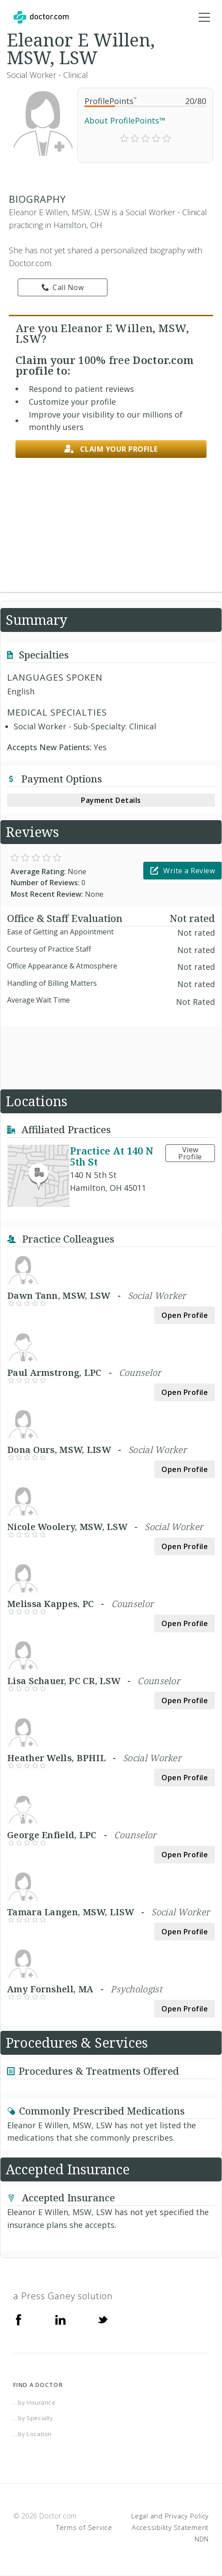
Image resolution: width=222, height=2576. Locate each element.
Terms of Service (84, 2527)
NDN (202, 2538)
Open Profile (184, 1315)
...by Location (32, 2434)
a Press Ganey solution (63, 2296)
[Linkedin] (60, 2319)
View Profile (190, 1153)
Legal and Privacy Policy (170, 2515)
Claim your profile (111, 449)
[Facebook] (18, 2319)
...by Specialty (33, 2418)
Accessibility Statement (170, 2527)
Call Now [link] (63, 287)
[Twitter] (102, 2319)
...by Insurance (34, 2402)
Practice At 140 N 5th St (111, 1156)
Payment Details (111, 800)
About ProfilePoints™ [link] (124, 120)
